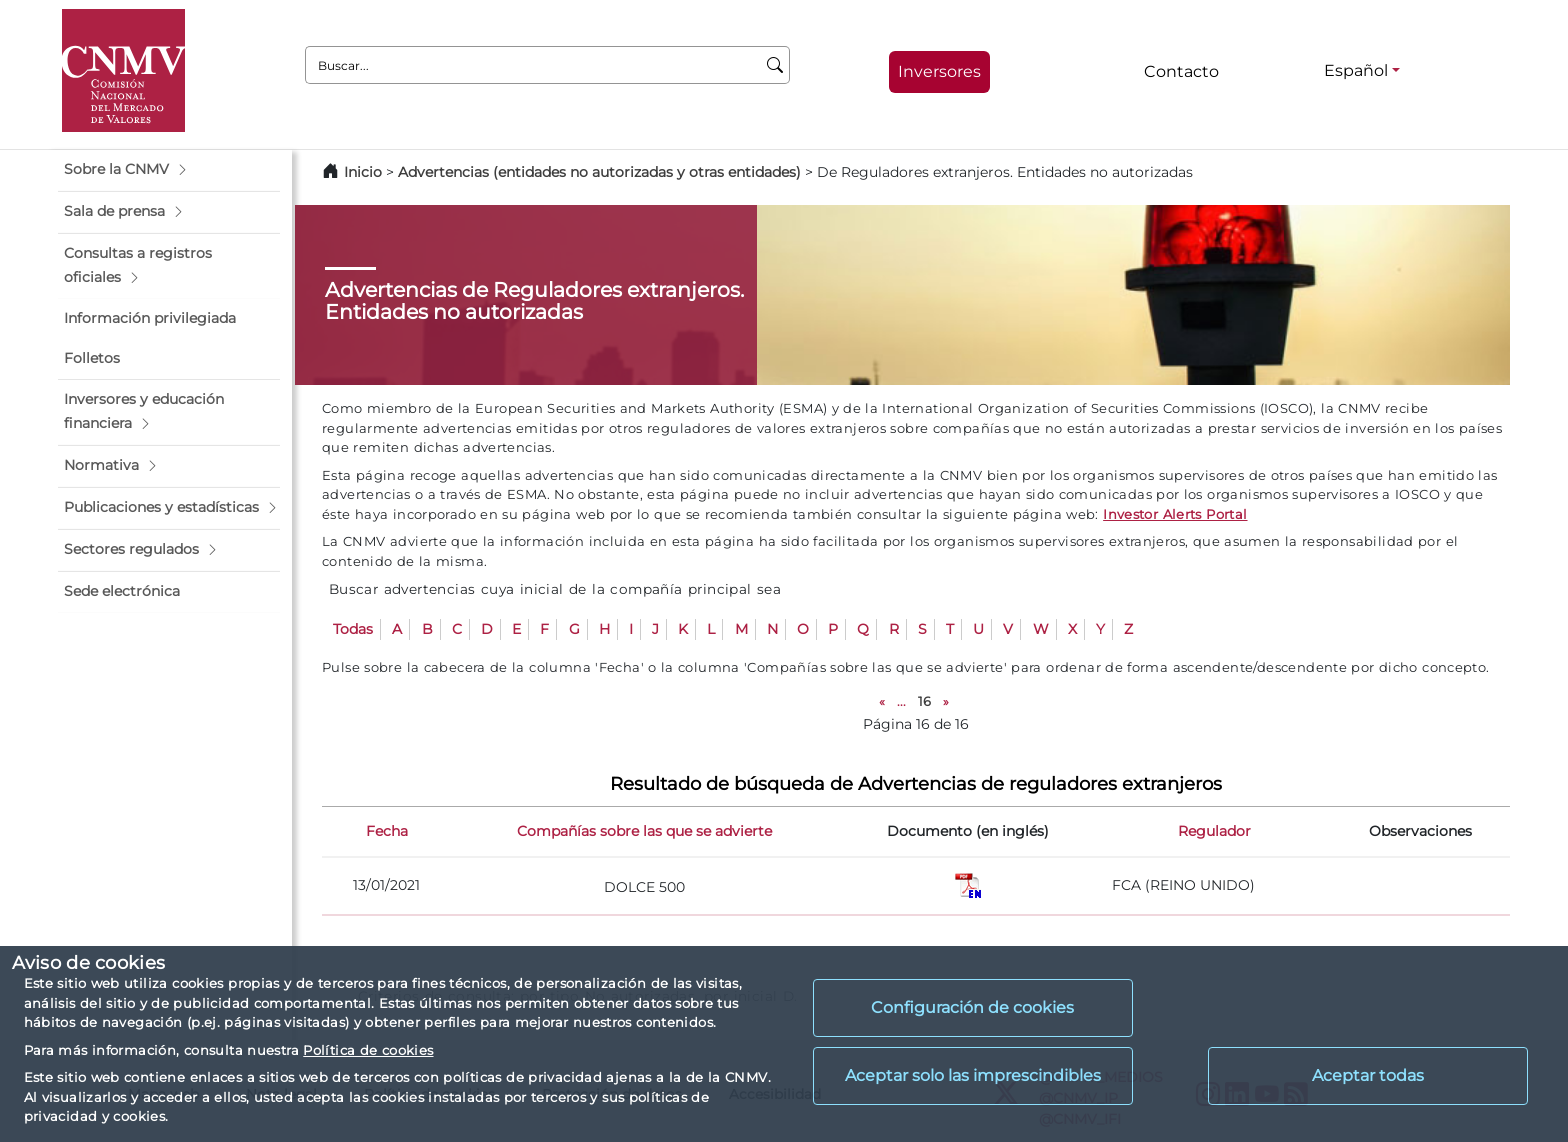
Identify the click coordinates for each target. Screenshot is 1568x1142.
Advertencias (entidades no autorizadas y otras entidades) (601, 172)
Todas (353, 629)
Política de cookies (368, 1050)
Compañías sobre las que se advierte (644, 831)
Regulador (1214, 831)
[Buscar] (775, 65)
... (901, 701)
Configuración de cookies (972, 1007)
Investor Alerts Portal (1175, 514)
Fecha (387, 831)
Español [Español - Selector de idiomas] (1356, 70)
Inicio (363, 172)
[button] (169, 170)
